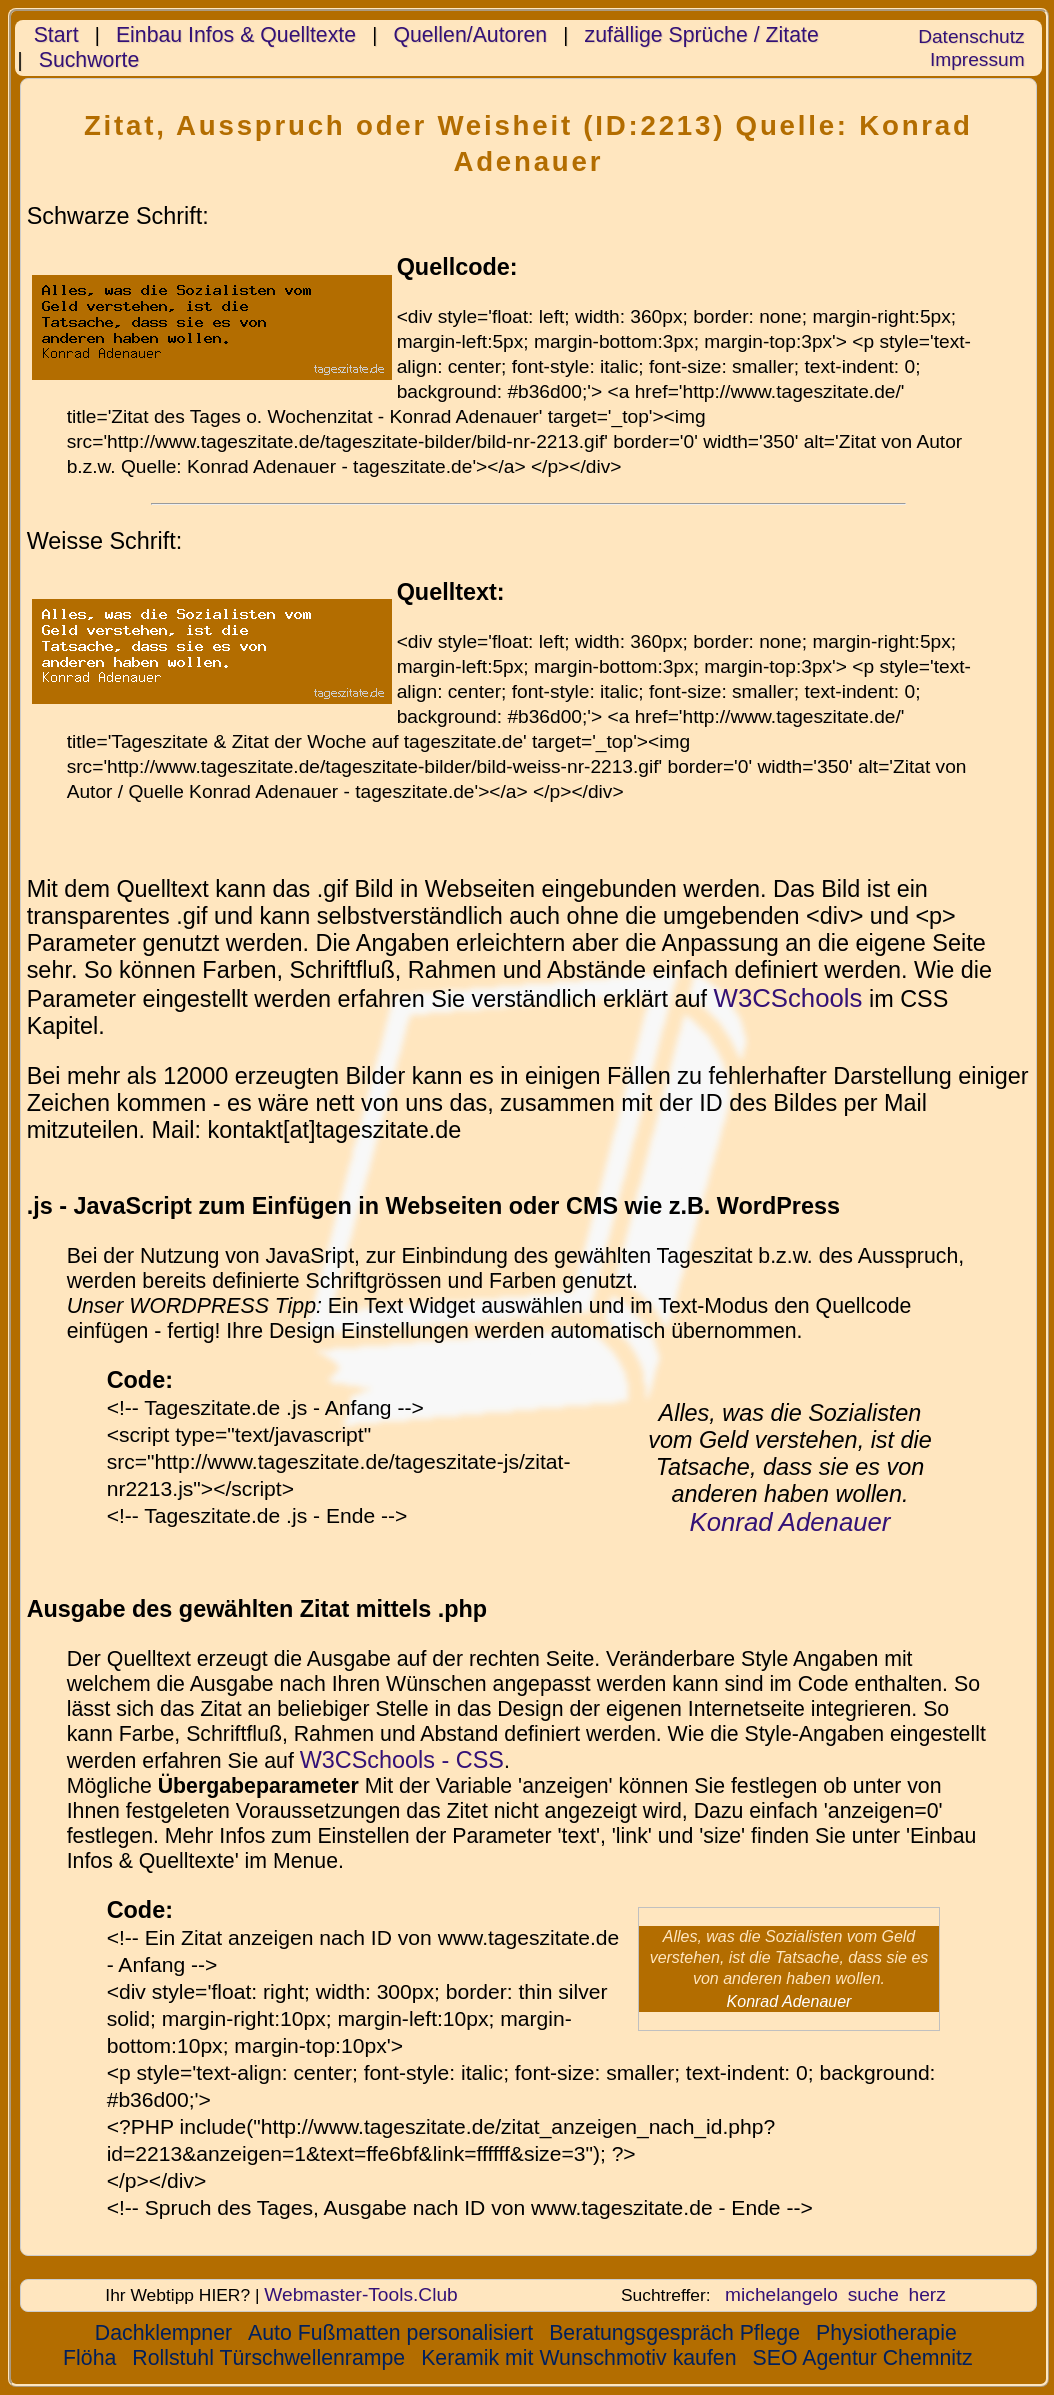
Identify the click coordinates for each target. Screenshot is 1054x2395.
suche (873, 2294)
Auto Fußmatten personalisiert (390, 2333)
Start (56, 35)
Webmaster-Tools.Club (360, 2294)
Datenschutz (971, 36)
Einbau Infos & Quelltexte (236, 35)
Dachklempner (163, 2333)
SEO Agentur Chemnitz (863, 2358)
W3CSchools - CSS (402, 1760)
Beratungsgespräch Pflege (674, 2333)
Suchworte (89, 60)
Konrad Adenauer (790, 1522)
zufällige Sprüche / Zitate (702, 35)
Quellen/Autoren (470, 35)
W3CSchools (788, 998)
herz (926, 2294)
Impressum (977, 59)
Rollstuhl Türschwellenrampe (268, 2358)
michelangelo (781, 2294)
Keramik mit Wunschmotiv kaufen (578, 2358)
